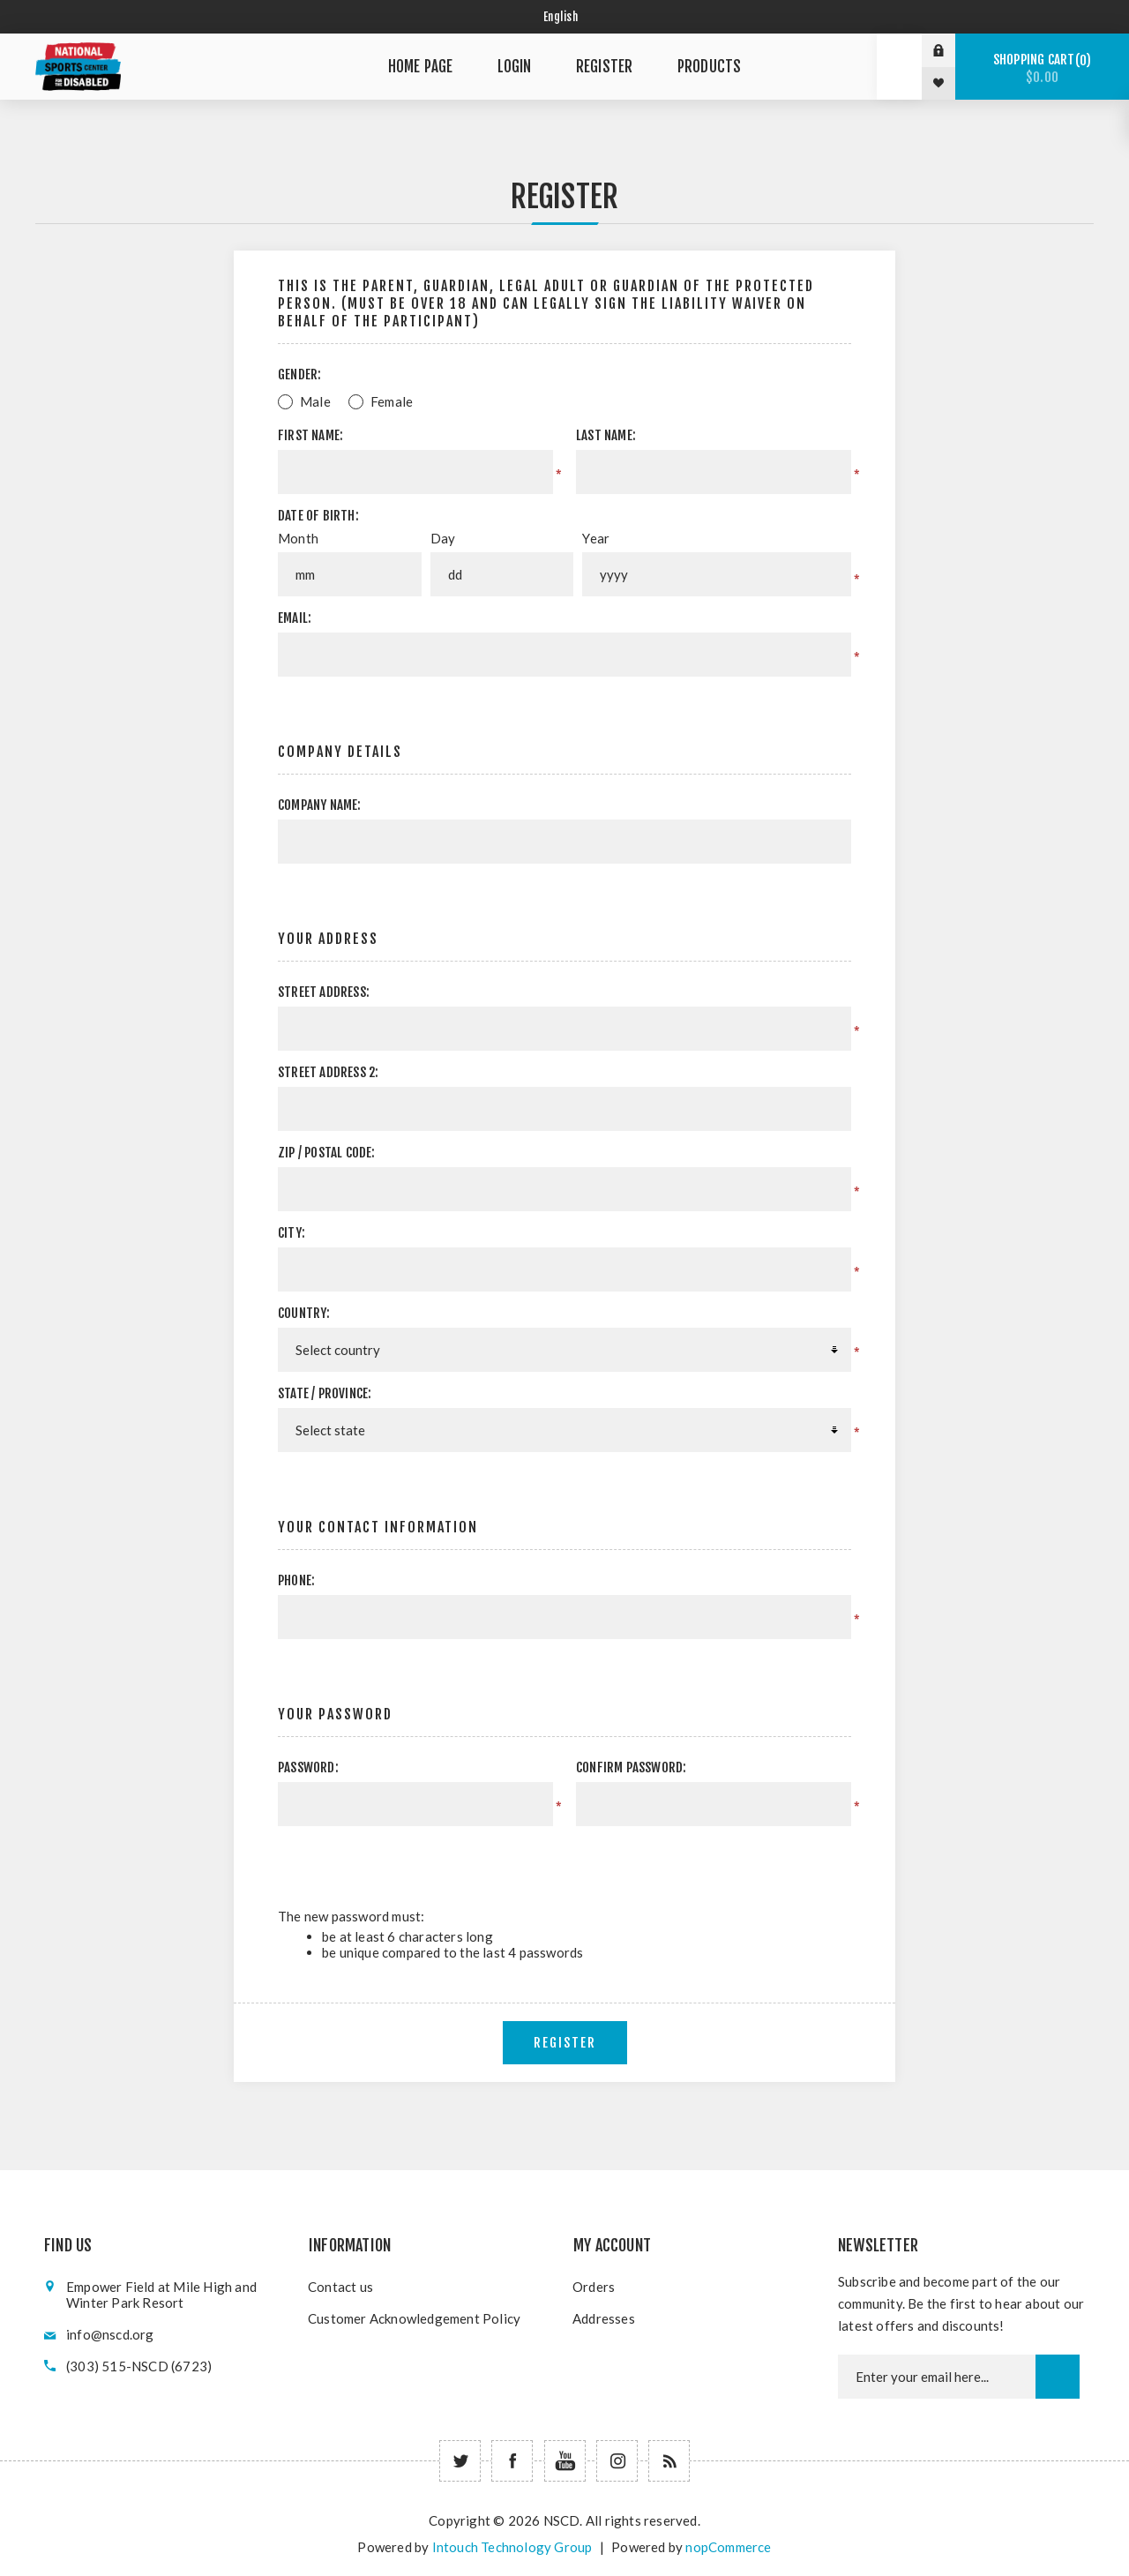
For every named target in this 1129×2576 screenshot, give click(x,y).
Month (298, 538)
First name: (310, 435)
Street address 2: (328, 1072)
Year (595, 538)
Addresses (603, 2318)
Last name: (606, 435)
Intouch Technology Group (512, 2547)
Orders (593, 2287)
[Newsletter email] (937, 2377)
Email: (294, 618)
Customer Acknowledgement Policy (414, 2318)
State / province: (324, 1393)
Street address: (324, 992)
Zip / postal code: (327, 1152)
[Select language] (565, 17)
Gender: (299, 374)
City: (291, 1232)
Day (443, 538)
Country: (304, 1313)
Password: (308, 1767)
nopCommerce (728, 2547)
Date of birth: (318, 515)
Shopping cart (1042, 68)
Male (315, 401)
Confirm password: (631, 1767)
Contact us (340, 2287)
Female (391, 401)
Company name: (320, 805)
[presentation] (702, 1860)
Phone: (296, 1580)
